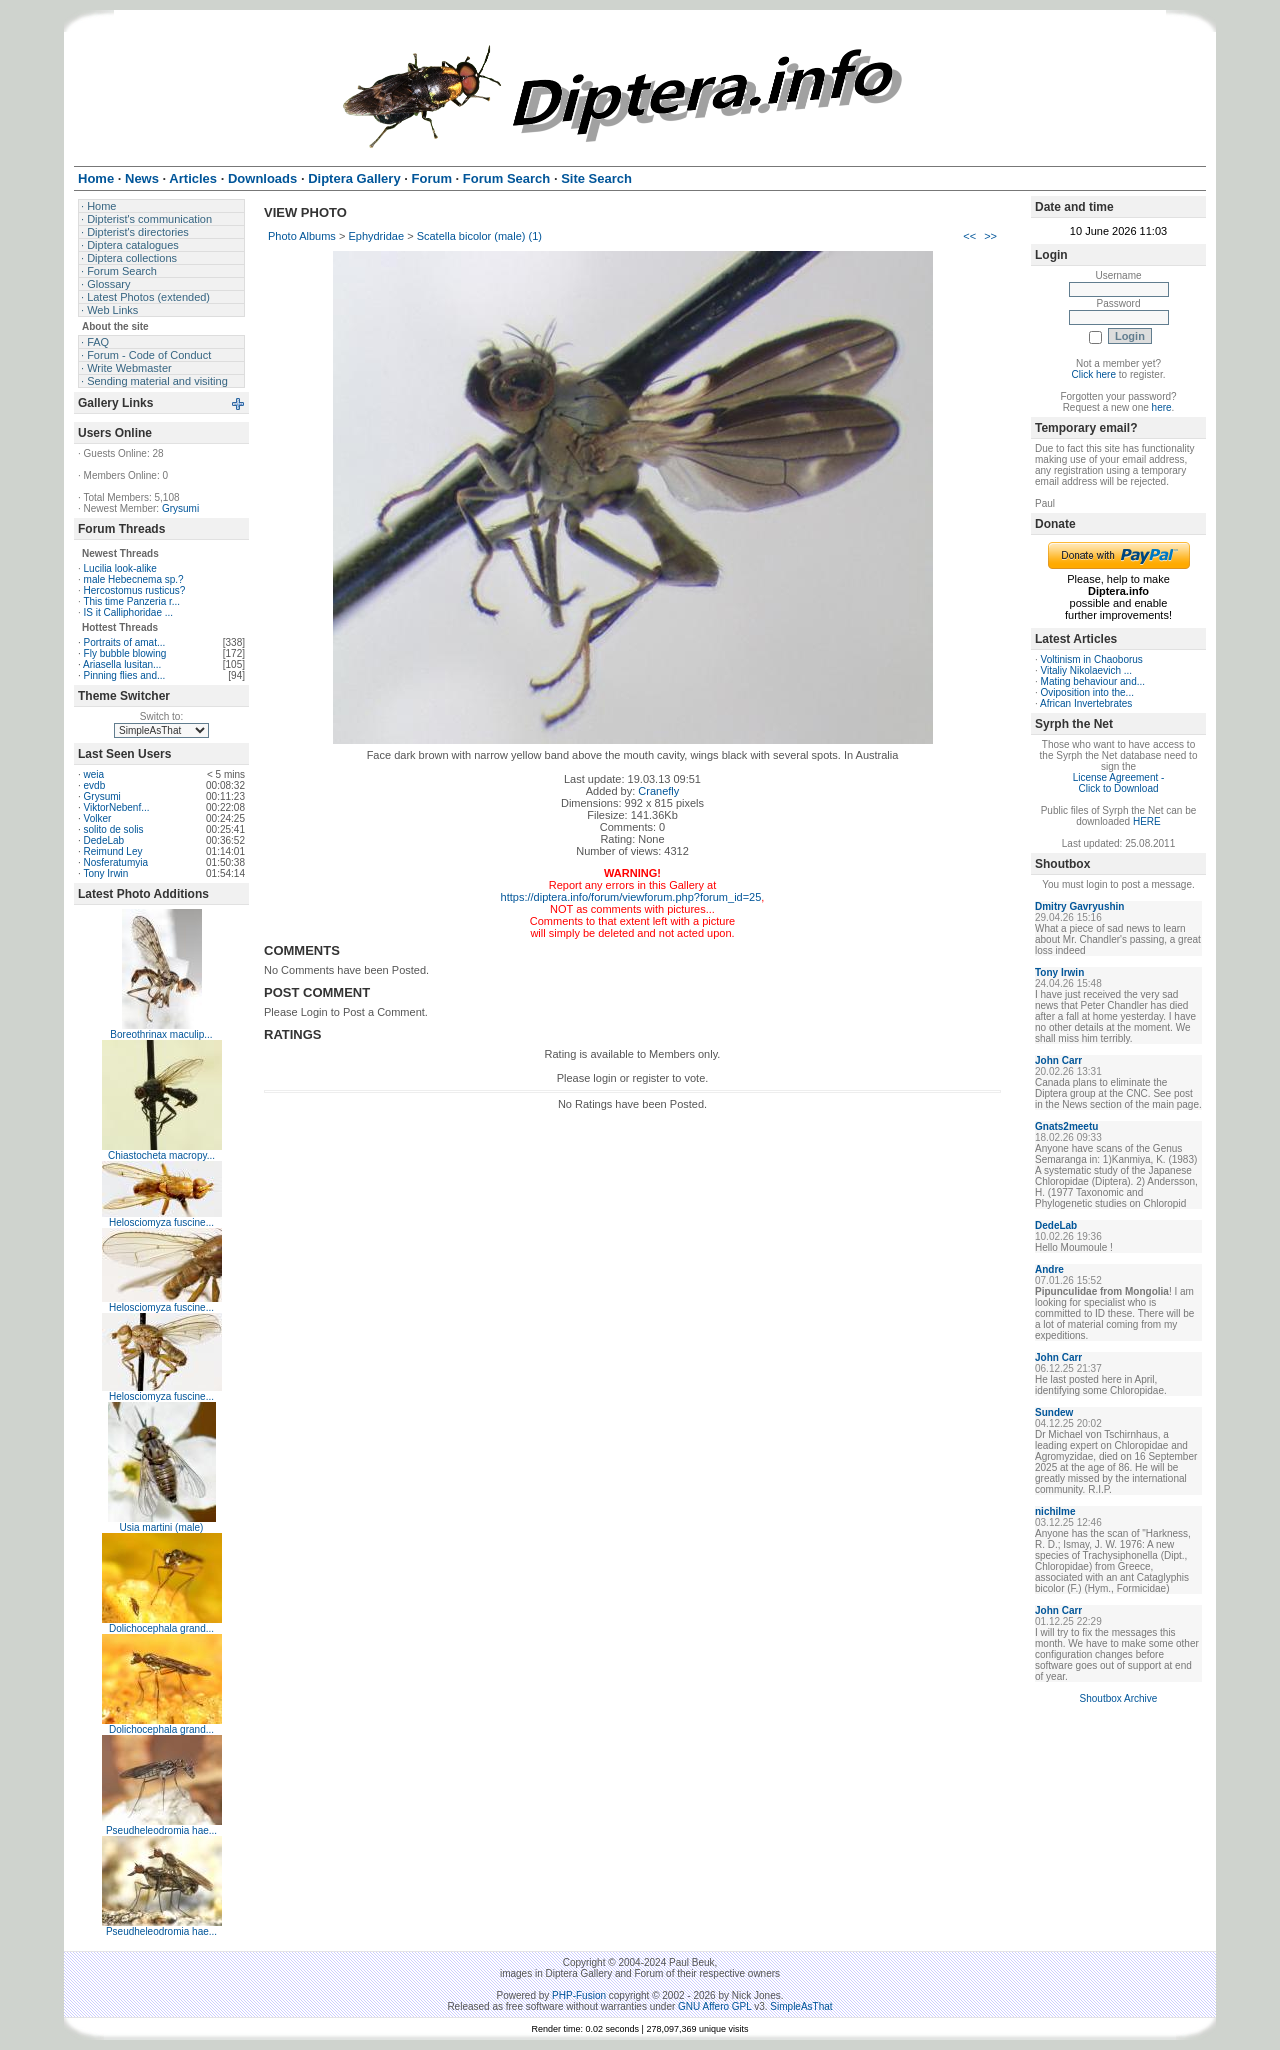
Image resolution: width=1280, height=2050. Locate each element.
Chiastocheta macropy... (161, 1155)
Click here (1094, 374)
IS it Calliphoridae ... (129, 612)
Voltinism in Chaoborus (1092, 659)
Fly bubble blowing (125, 653)
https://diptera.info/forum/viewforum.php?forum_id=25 (631, 897)
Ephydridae (376, 236)
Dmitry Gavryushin (1079, 906)
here (1162, 407)
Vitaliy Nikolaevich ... (1087, 670)
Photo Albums (302, 236)
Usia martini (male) (162, 1527)
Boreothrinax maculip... (161, 1034)
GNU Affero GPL (714, 2006)
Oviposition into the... (1087, 692)
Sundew (1054, 1412)
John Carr (1058, 1060)
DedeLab (104, 840)
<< (969, 236)
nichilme (1055, 1511)
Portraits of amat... (125, 642)
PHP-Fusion (579, 1995)
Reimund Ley (113, 851)
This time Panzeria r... (131, 601)
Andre (1049, 1269)
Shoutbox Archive (1119, 1698)
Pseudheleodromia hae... (161, 1830)
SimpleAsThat (801, 2006)
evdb (95, 785)
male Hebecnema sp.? (134, 579)
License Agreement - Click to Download (1119, 783)
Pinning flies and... (125, 675)
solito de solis (114, 829)
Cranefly (658, 791)
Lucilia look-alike (120, 568)
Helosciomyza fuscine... (161, 1222)
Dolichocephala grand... (161, 1628)
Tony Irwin (105, 873)
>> (990, 236)
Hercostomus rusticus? (135, 590)
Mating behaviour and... (1093, 681)
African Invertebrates (1086, 703)
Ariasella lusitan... (122, 664)
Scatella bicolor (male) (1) (479, 236)
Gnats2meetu (1066, 1126)
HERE (1147, 821)
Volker (98, 818)
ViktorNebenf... (117, 807)
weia (94, 774)
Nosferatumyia (116, 862)
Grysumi (180, 508)
